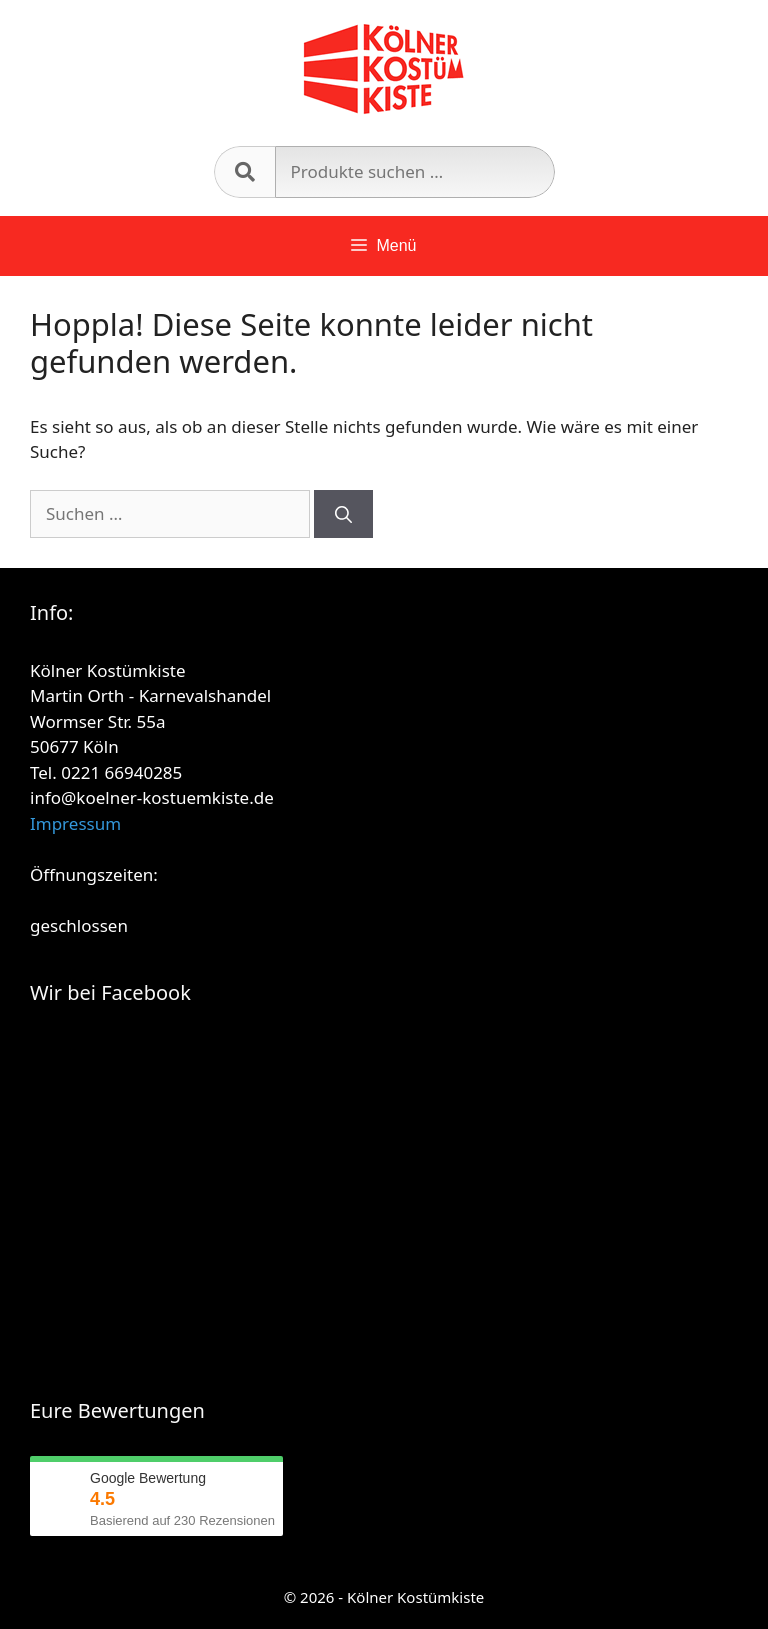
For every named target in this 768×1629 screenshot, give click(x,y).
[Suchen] (343, 514)
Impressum (75, 823)
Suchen (244, 172)
